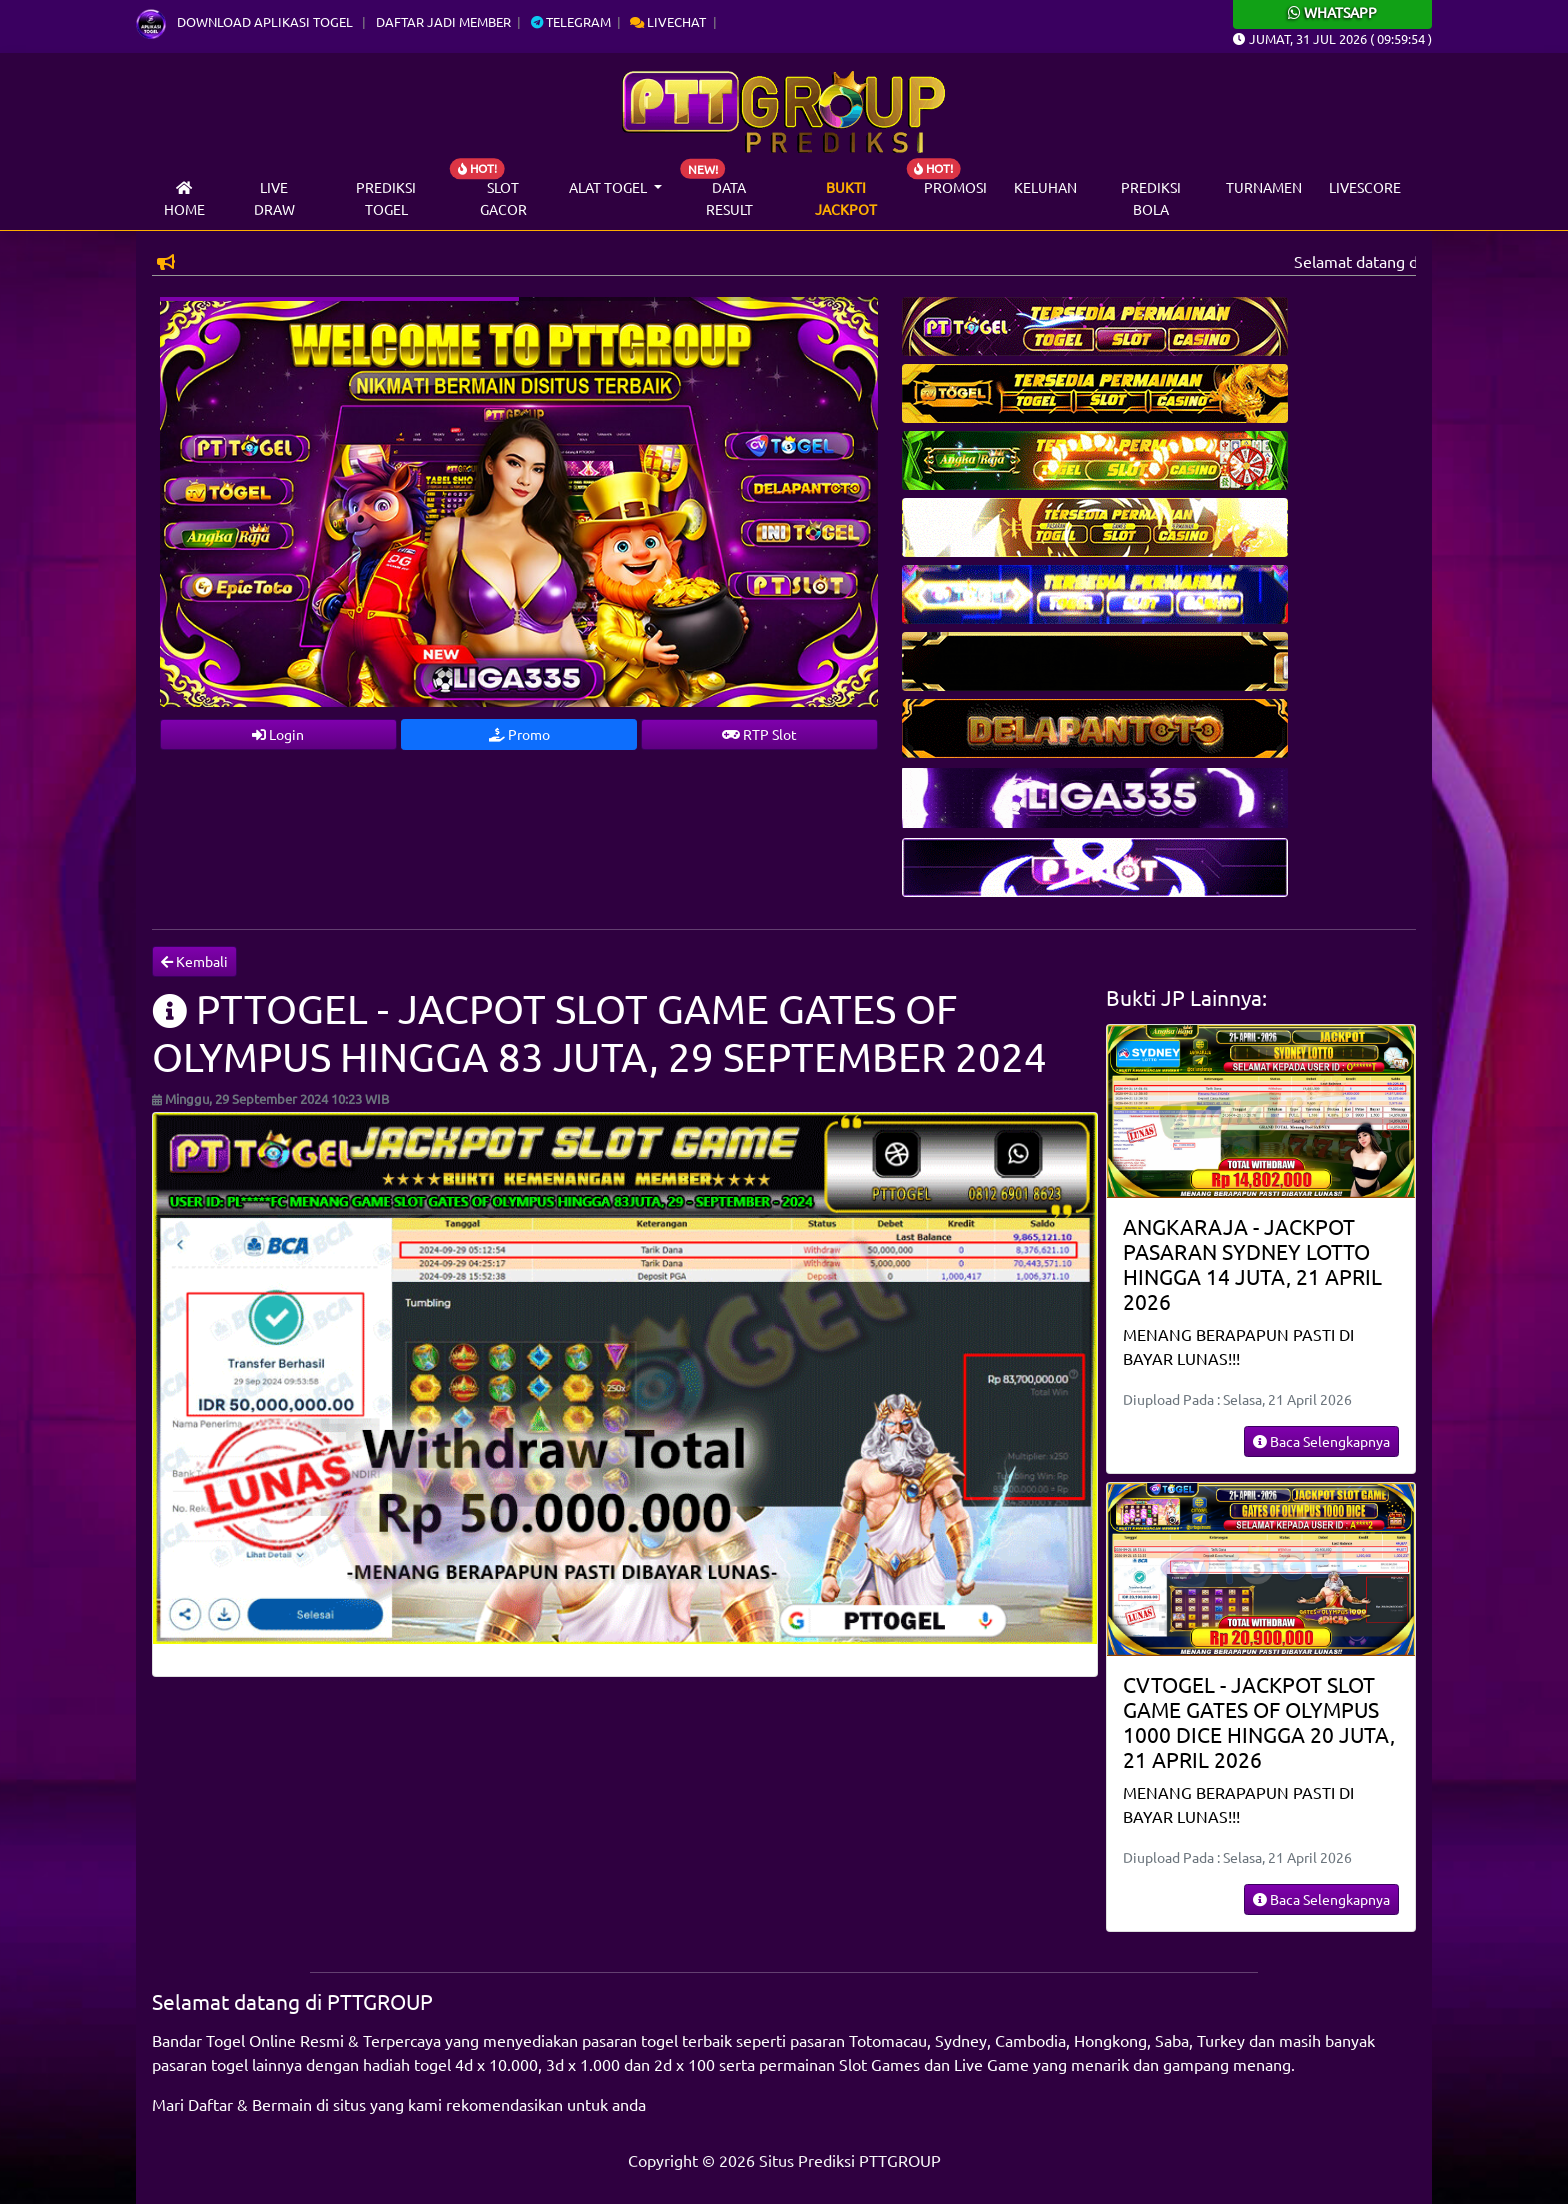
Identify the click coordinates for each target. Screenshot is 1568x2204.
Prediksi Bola (1151, 198)
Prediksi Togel (386, 198)
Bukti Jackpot (846, 198)
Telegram (571, 21)
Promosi (955, 187)
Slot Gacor (503, 198)
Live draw (274, 198)
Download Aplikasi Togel (246, 21)
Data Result (729, 198)
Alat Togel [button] (609, 187)
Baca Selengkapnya (1321, 1441)
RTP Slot (759, 734)
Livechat (668, 21)
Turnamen (1264, 187)
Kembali (194, 961)
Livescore (1365, 187)
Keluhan (1045, 187)
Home (184, 199)
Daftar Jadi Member (443, 21)
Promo (519, 734)
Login (278, 734)
